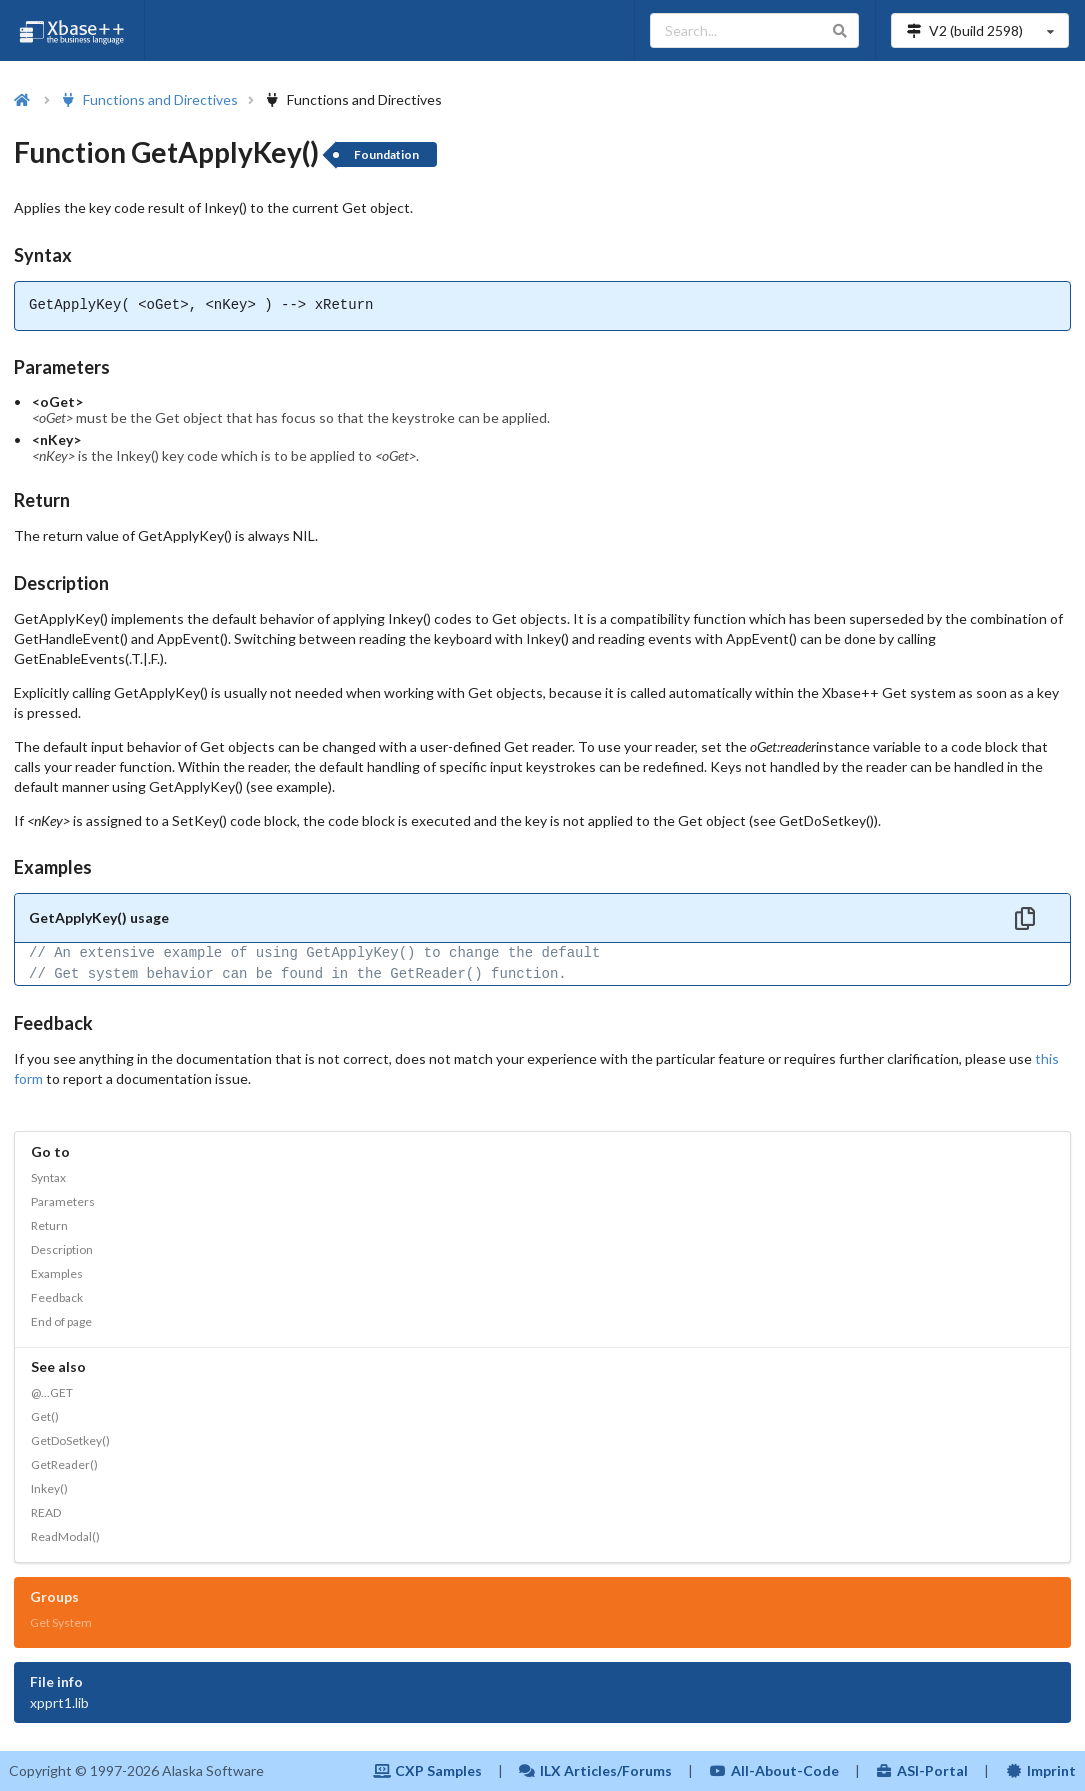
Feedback (57, 1297)
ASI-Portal (922, 1770)
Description (62, 1249)
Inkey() (49, 1488)
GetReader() (64, 1464)
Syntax (48, 1177)
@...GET (52, 1392)
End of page (61, 1321)
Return (49, 1225)
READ (46, 1512)
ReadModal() (65, 1536)
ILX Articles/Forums (596, 1770)
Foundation (386, 154)
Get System (61, 1622)
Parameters (63, 1201)
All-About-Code (774, 1770)
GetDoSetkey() (70, 1440)
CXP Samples (427, 1770)
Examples (57, 1273)
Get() (45, 1416)
